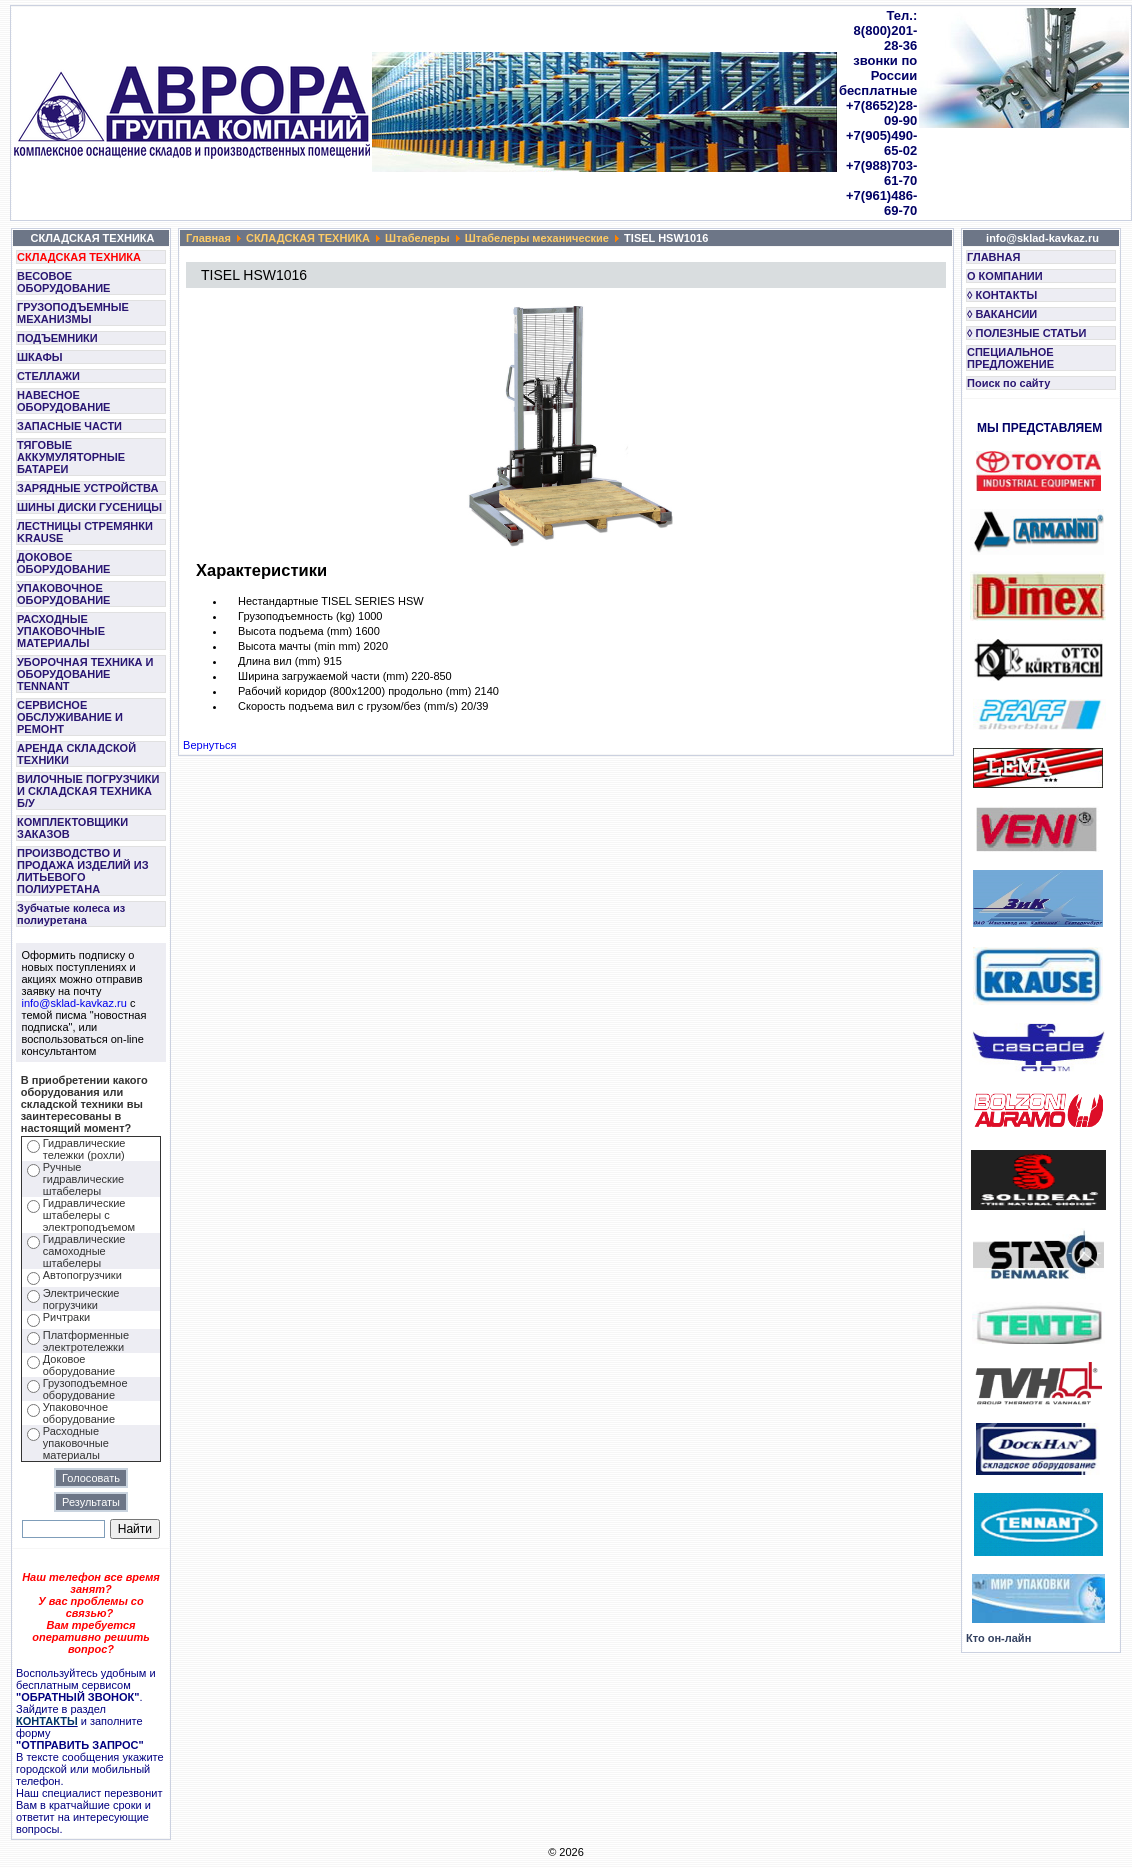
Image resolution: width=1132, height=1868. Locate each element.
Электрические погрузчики (81, 1299)
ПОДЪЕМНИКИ (57, 338)
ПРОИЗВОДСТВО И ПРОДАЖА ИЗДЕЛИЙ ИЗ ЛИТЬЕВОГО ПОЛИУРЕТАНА (83, 871)
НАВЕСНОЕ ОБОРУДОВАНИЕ (63, 401)
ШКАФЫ (40, 357)
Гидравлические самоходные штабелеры (84, 1251)
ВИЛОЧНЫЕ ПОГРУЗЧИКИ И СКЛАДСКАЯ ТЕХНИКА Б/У (88, 791)
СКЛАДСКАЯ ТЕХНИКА (79, 257)
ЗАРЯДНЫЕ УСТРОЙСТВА (87, 488)
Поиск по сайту (1008, 383)
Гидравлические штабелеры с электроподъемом (89, 1215)
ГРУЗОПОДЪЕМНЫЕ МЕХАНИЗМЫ (73, 313)
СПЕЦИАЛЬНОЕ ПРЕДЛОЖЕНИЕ (1010, 358)
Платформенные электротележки (86, 1341)
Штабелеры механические (537, 238)
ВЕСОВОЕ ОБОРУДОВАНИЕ (63, 282)
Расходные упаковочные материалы (76, 1443)
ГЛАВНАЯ (993, 257)
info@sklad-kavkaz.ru (74, 1003)
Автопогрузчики (82, 1275)
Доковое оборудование (79, 1365)
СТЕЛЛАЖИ (48, 376)
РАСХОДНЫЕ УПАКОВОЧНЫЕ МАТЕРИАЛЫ (61, 631)
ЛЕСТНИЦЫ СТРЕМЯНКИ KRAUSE (85, 532)
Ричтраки (66, 1317)
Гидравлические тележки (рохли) (84, 1149)
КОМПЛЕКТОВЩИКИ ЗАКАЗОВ (72, 828)
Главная (208, 238)
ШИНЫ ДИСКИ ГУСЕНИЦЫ (89, 507)
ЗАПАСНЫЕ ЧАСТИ (69, 426)
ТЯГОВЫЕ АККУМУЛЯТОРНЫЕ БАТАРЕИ (71, 457)
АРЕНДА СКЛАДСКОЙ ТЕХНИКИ (76, 754)
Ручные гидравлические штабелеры (83, 1179)
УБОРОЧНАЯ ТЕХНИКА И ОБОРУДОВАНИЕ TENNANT (85, 674)
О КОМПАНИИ (1005, 276)
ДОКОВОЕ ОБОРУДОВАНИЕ (63, 563)
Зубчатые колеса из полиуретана (71, 914)
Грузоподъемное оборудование (85, 1389)
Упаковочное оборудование (79, 1413)
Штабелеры (417, 238)
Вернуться (209, 745)
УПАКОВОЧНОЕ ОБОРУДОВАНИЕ (63, 594)
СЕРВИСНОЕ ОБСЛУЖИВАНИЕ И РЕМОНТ (70, 717)
